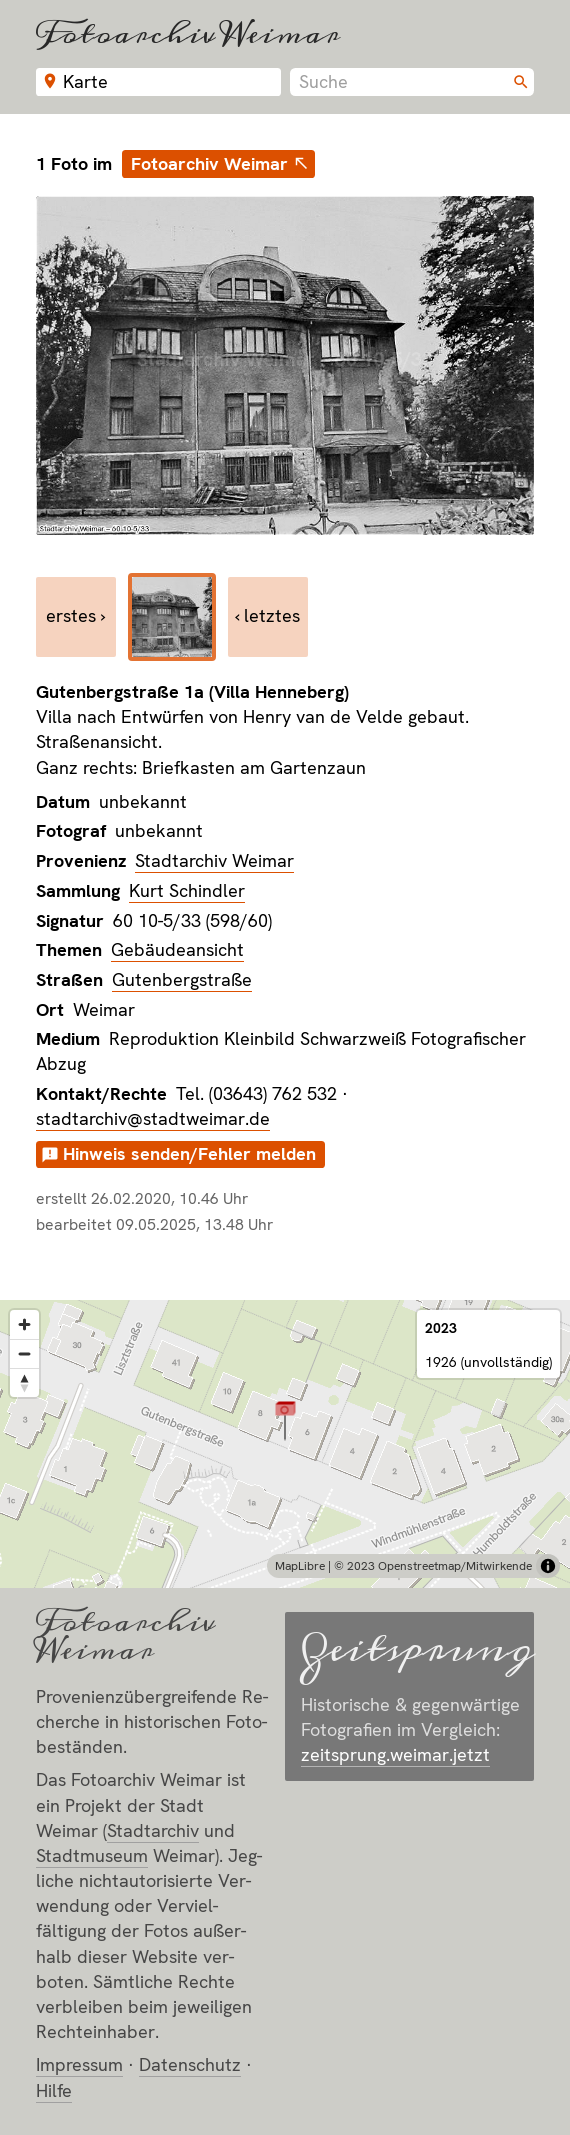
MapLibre (300, 1566)
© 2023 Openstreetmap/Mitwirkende (433, 1566)
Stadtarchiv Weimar (214, 860)
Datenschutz (190, 2064)
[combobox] (412, 82)
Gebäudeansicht (177, 949)
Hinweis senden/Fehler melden (189, 1153)
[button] (285, 1419)
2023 (441, 1328)
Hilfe (54, 2090)
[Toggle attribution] (548, 1566)
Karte (85, 81)
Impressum (79, 2064)
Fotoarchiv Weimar (188, 33)
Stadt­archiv (153, 1830)
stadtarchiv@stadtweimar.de (153, 1118)
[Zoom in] (24, 1324)
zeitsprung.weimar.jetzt (395, 1754)
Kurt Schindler (187, 890)
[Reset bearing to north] (24, 1382)
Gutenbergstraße (182, 979)
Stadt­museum (92, 1855)
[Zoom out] (24, 1353)
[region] (285, 1444)
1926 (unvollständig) (488, 1362)
